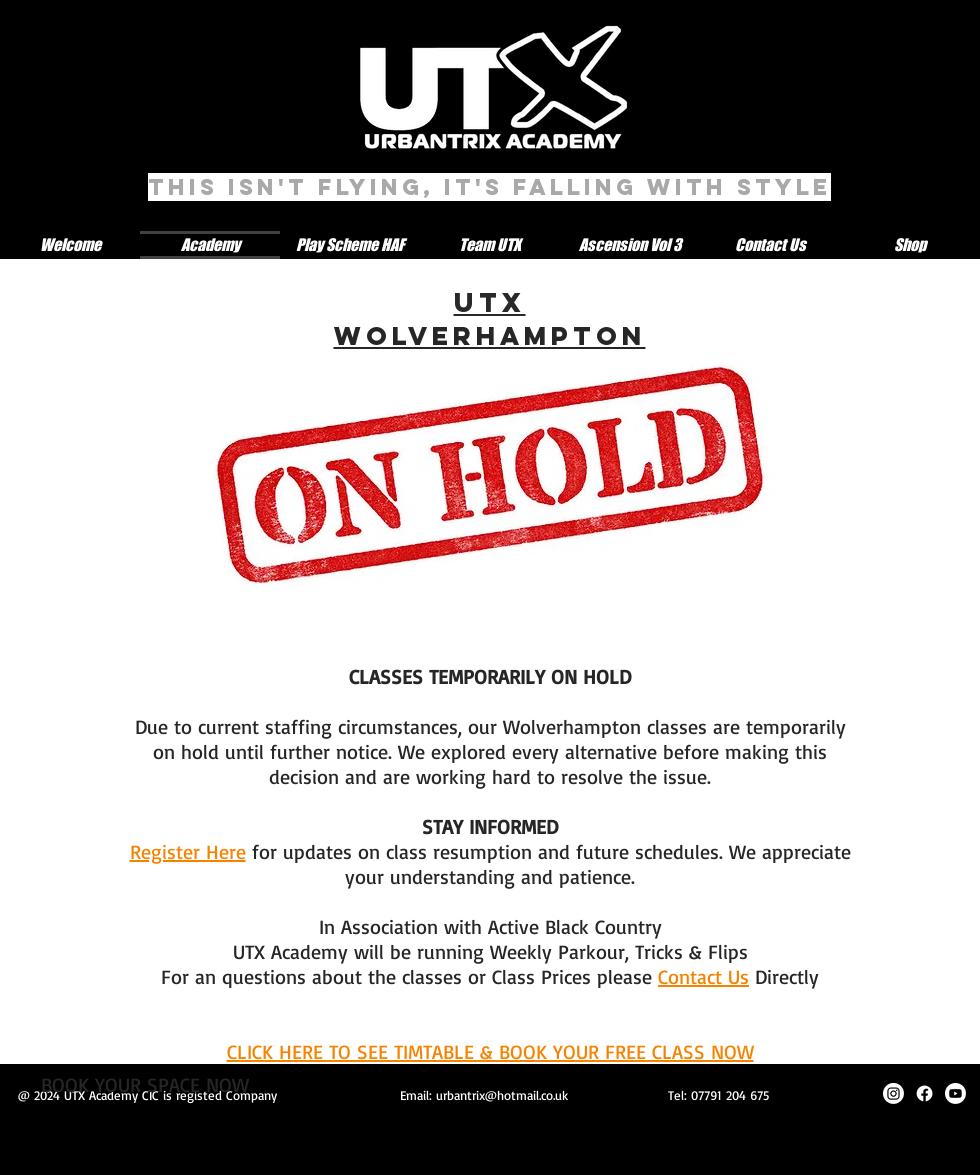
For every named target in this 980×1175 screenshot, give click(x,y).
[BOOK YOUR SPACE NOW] (144, 1085)
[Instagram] (893, 1093)
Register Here (188, 851)
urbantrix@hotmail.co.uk (502, 1095)
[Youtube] (955, 1093)
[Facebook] (924, 1093)
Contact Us (703, 976)
